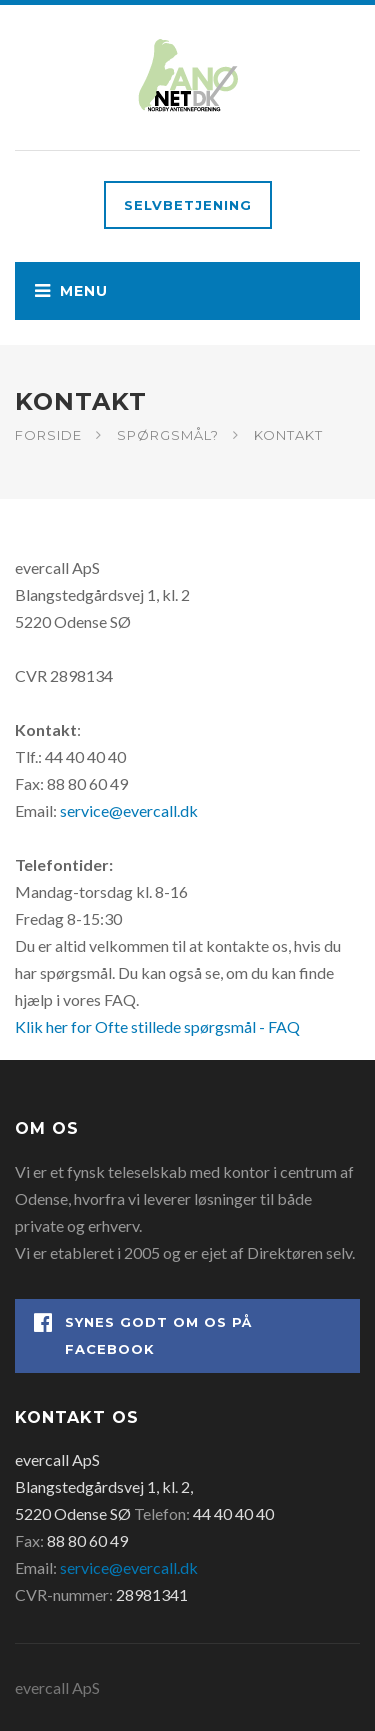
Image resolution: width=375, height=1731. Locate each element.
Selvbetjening (188, 205)
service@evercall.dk (129, 810)
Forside (48, 435)
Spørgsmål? (168, 435)
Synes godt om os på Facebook (143, 1334)
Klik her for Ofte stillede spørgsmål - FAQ (157, 1026)
